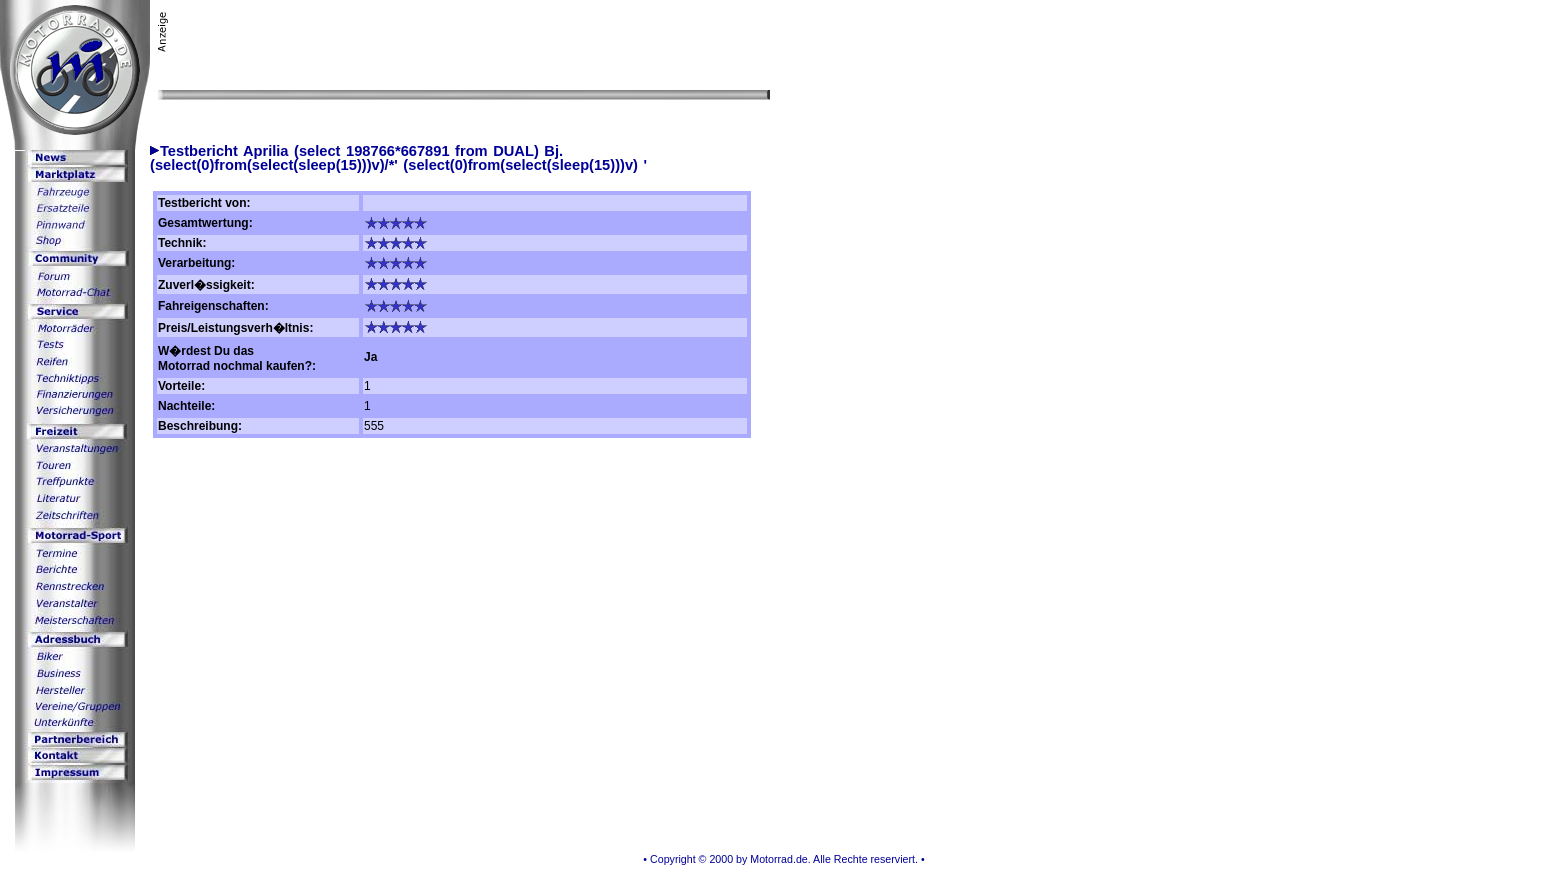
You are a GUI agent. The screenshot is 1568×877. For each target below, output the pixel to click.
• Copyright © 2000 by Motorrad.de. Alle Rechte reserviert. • (783, 859)
